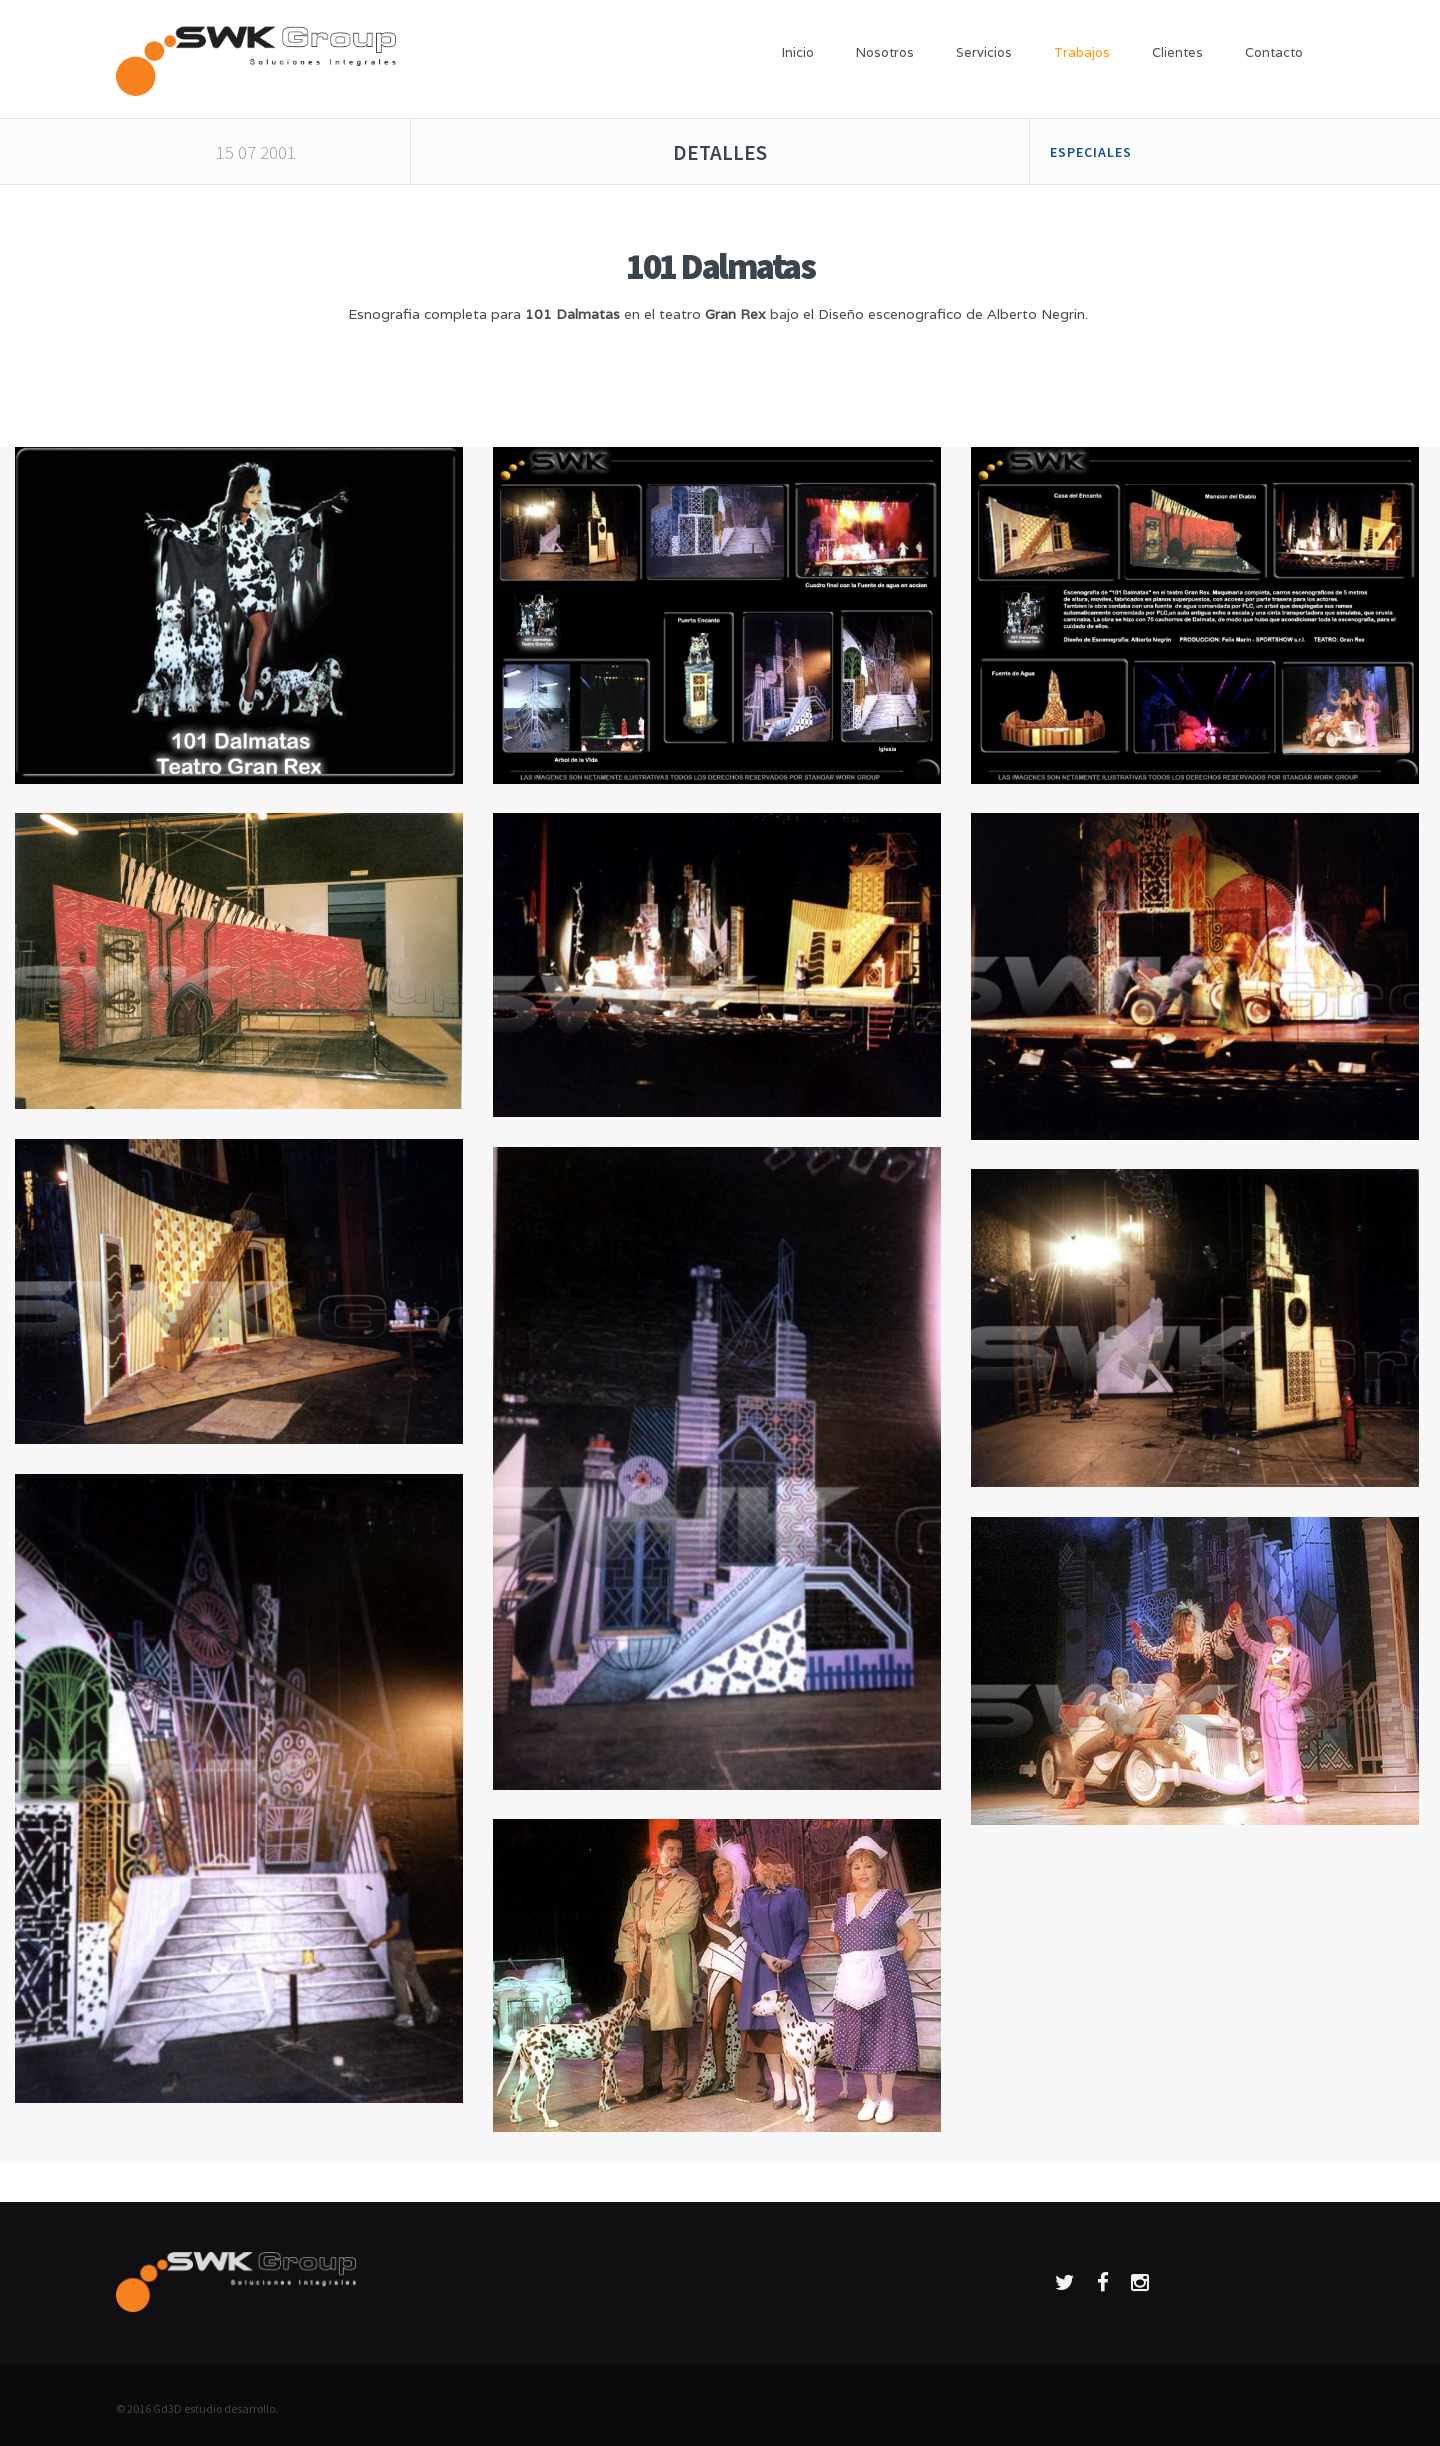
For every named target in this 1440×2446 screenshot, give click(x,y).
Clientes (1177, 52)
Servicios (984, 52)
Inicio (798, 52)
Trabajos (1082, 52)
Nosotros (885, 52)
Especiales (1091, 152)
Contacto (1274, 52)
